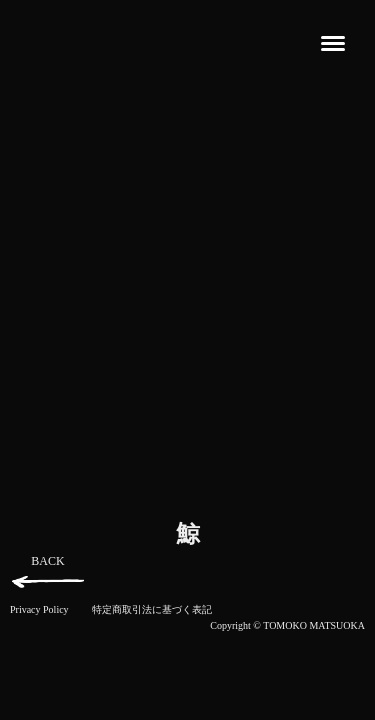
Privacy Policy (39, 609)
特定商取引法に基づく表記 (152, 609)
